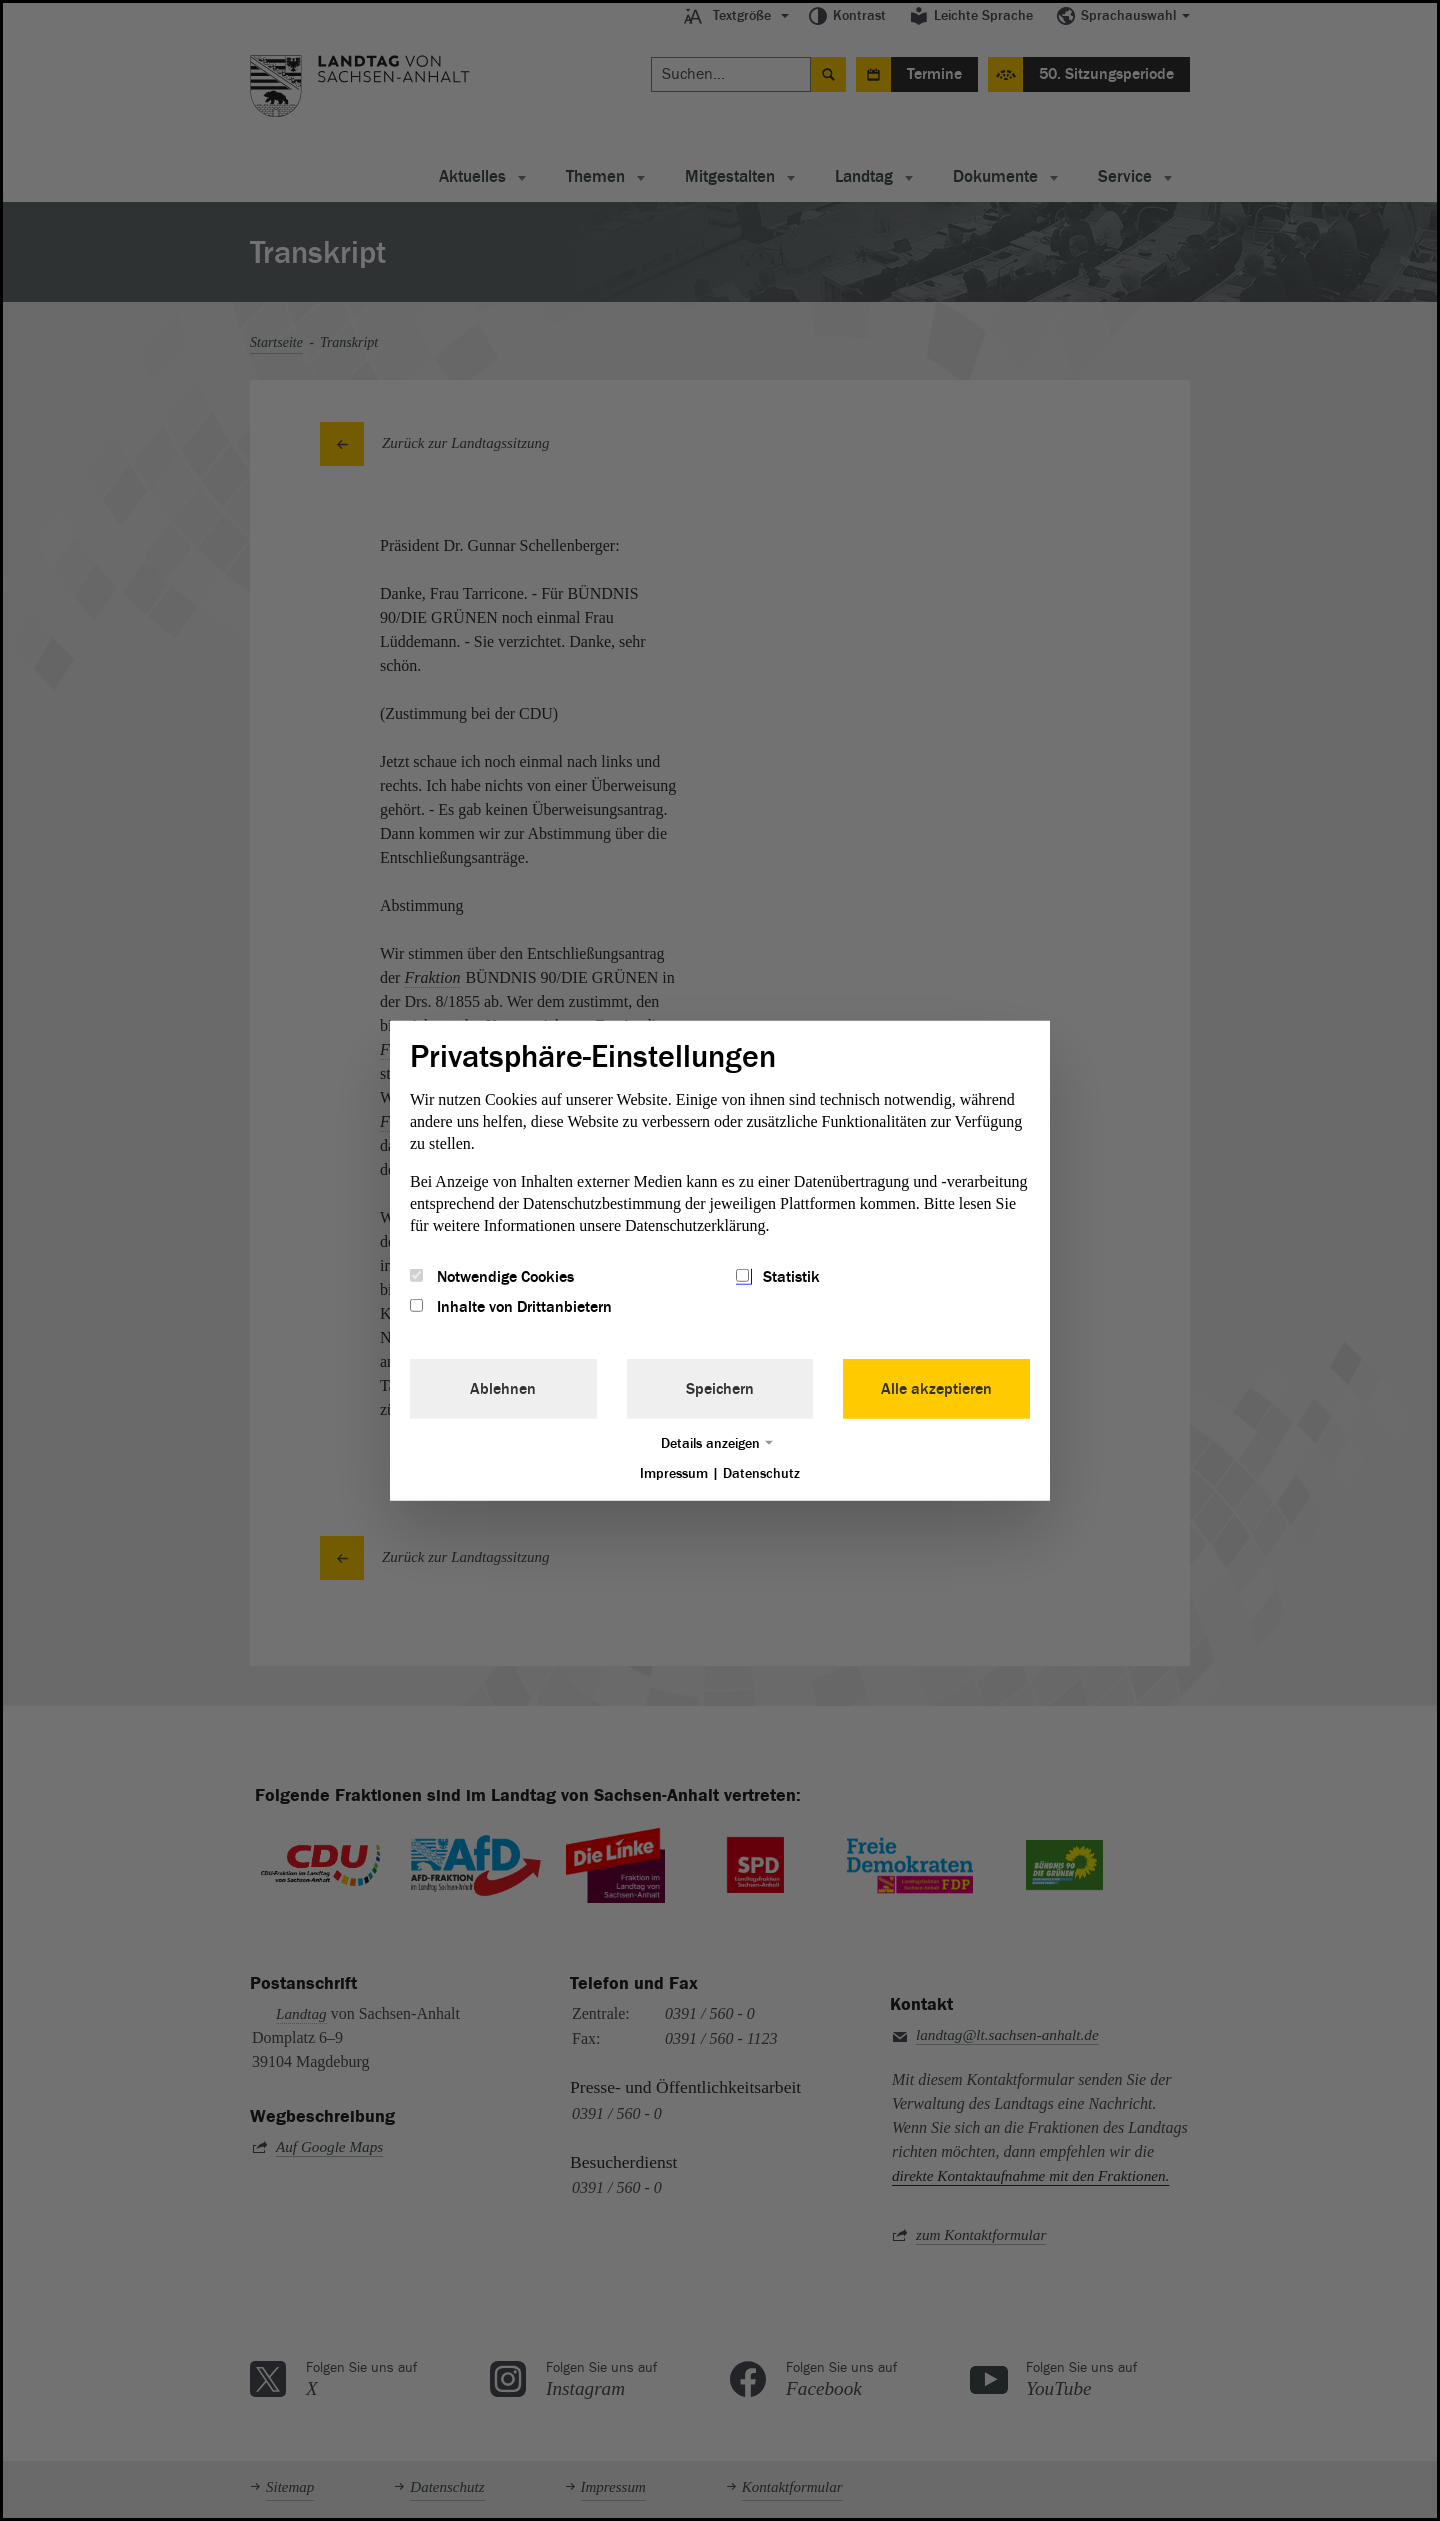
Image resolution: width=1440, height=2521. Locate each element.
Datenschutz (761, 1473)
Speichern (720, 1389)
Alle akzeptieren (936, 1389)
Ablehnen (503, 1389)
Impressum (674, 1473)
